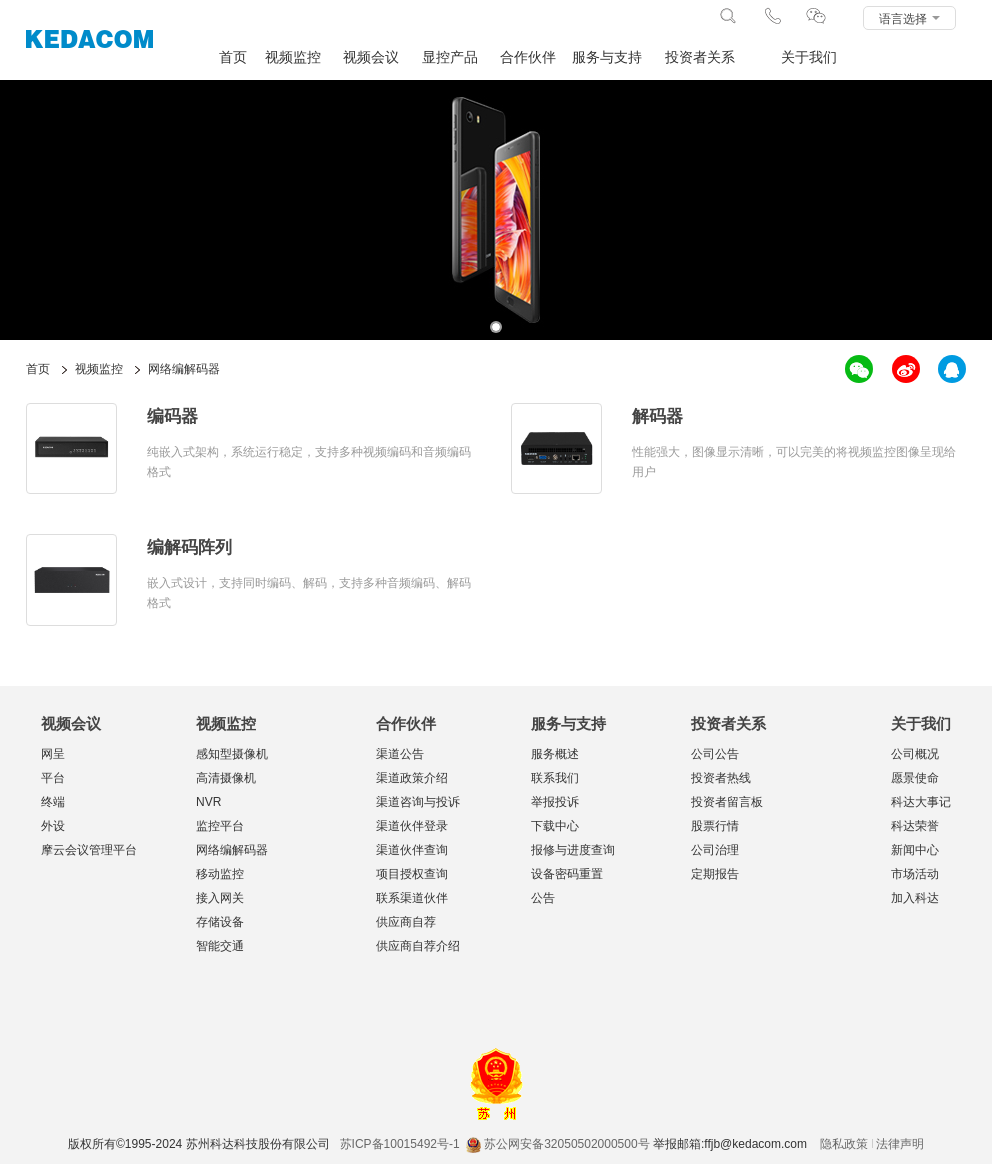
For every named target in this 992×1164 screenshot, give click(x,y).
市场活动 (915, 874)
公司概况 (915, 754)
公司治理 (715, 850)
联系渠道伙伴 (412, 898)
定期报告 (715, 874)
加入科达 (915, 898)
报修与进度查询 (573, 850)
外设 (53, 826)
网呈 (53, 754)
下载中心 (555, 826)
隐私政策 (844, 1144)
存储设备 (220, 922)
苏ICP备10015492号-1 (400, 1144)
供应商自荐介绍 (418, 946)
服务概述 (555, 754)
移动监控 (220, 874)
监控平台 (220, 826)
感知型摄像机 (232, 754)
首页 (233, 57)
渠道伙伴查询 (412, 850)
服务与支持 (607, 57)
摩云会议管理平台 (89, 850)
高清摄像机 (226, 778)
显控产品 (450, 57)
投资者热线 (721, 778)
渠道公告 (400, 754)
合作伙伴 (528, 57)
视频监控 (293, 57)
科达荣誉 (915, 826)
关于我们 (809, 57)
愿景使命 (915, 778)
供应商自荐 (406, 922)
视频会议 (371, 57)
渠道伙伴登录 (412, 826)
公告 (543, 898)
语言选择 (909, 19)
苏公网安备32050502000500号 (557, 1144)
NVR (208, 802)
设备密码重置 (567, 874)
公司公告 (715, 754)
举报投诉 (555, 802)
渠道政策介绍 (412, 778)
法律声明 (900, 1144)
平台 (53, 778)
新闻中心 (915, 850)
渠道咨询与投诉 (418, 802)
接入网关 (220, 898)
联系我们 (555, 778)
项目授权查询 (412, 874)
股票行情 (715, 826)
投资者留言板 (727, 802)
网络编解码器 (232, 850)
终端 (53, 802)
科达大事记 (921, 802)
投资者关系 (700, 57)
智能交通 (220, 946)
